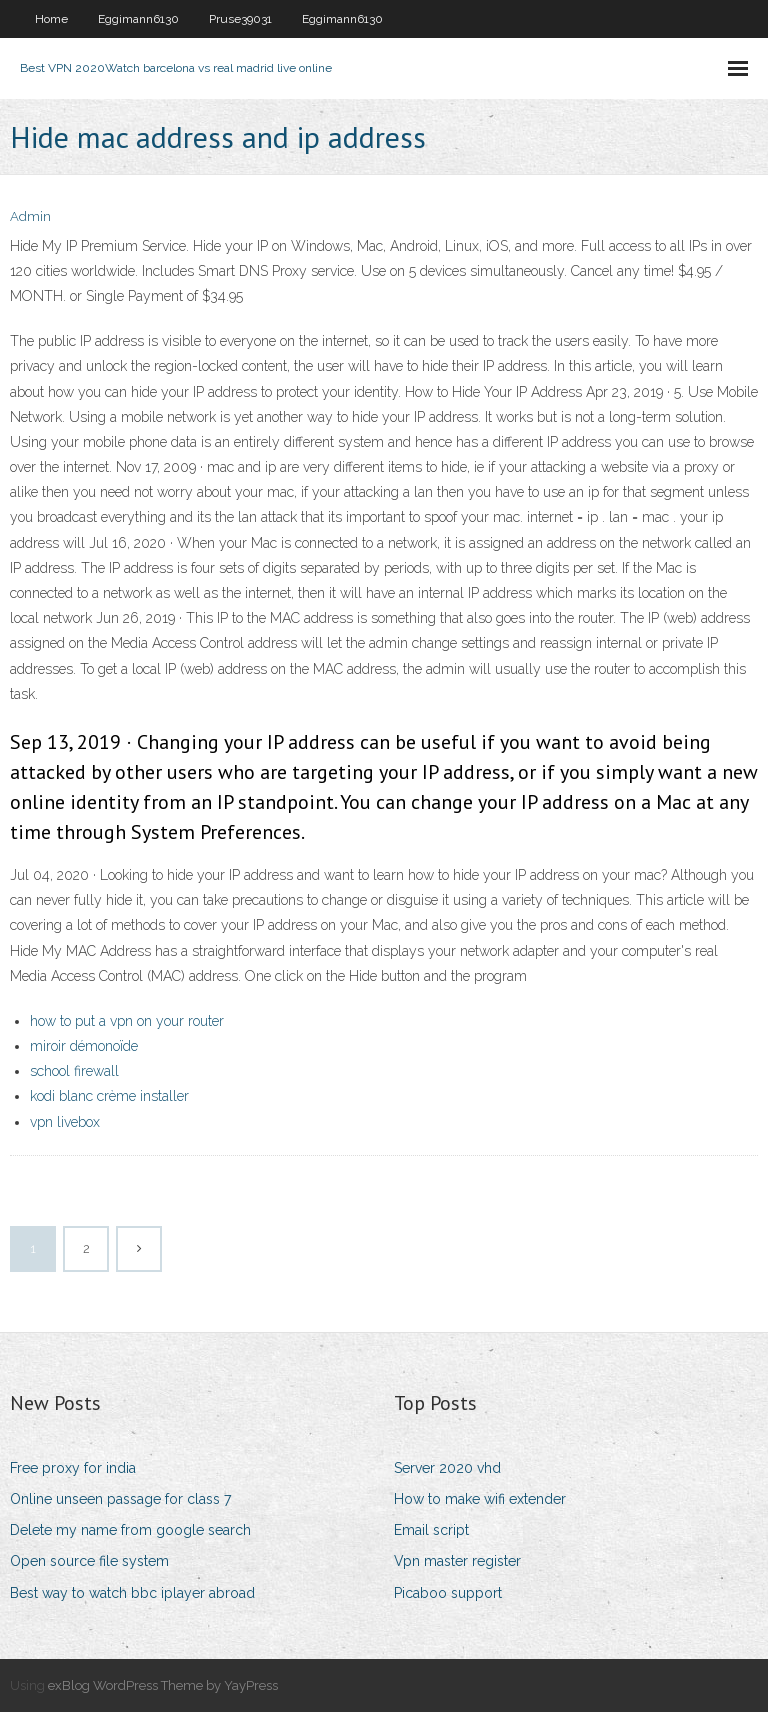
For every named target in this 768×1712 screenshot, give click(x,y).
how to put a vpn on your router (127, 1021)
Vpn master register (457, 1561)
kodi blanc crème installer (109, 1096)
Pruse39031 (240, 19)
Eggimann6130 (138, 19)
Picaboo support (448, 1593)
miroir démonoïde (84, 1046)
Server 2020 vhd (447, 1468)
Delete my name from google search (130, 1530)
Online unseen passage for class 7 (120, 1499)
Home (51, 19)
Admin (30, 216)
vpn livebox (65, 1122)
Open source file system (89, 1561)
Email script (431, 1530)
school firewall (74, 1071)
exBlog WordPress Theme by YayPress (163, 1685)
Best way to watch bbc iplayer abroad (132, 1593)
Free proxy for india (73, 1468)
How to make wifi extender (480, 1499)
